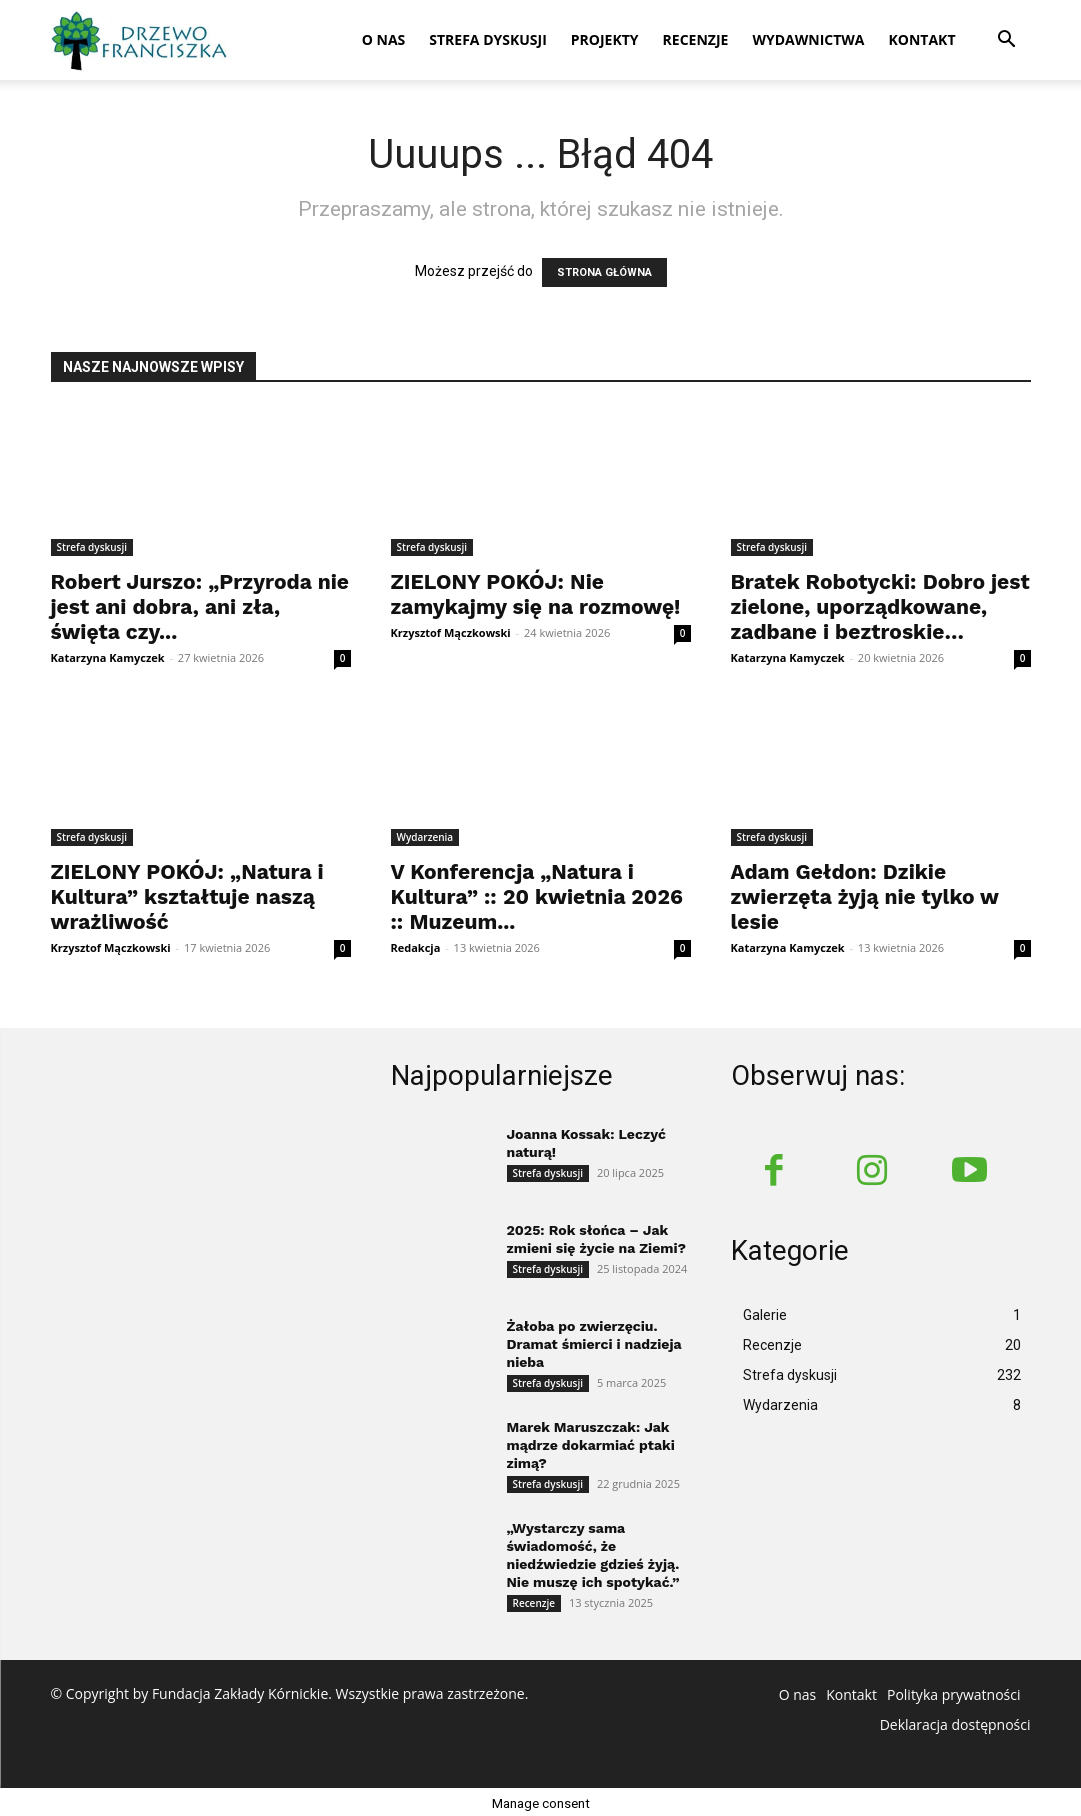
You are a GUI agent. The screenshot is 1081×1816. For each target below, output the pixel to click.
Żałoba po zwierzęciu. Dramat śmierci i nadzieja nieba (594, 1341)
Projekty (605, 39)
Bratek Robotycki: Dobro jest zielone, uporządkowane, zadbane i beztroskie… (880, 606)
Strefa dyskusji (488, 39)
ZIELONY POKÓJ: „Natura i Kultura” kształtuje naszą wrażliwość (187, 896)
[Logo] (141, 40)
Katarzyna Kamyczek (108, 657)
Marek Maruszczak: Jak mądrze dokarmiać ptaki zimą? (591, 1442)
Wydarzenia (425, 837)
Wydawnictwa (808, 39)
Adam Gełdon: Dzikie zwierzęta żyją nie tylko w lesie (865, 896)
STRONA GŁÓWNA (604, 272)
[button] (1007, 41)
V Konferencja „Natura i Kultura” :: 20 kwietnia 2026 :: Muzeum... (537, 896)
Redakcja (416, 947)
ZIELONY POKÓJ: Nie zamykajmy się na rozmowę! (536, 594)
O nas (384, 39)
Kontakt (922, 39)
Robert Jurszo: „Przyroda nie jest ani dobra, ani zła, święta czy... (200, 606)
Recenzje (696, 39)
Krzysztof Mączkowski (451, 632)
